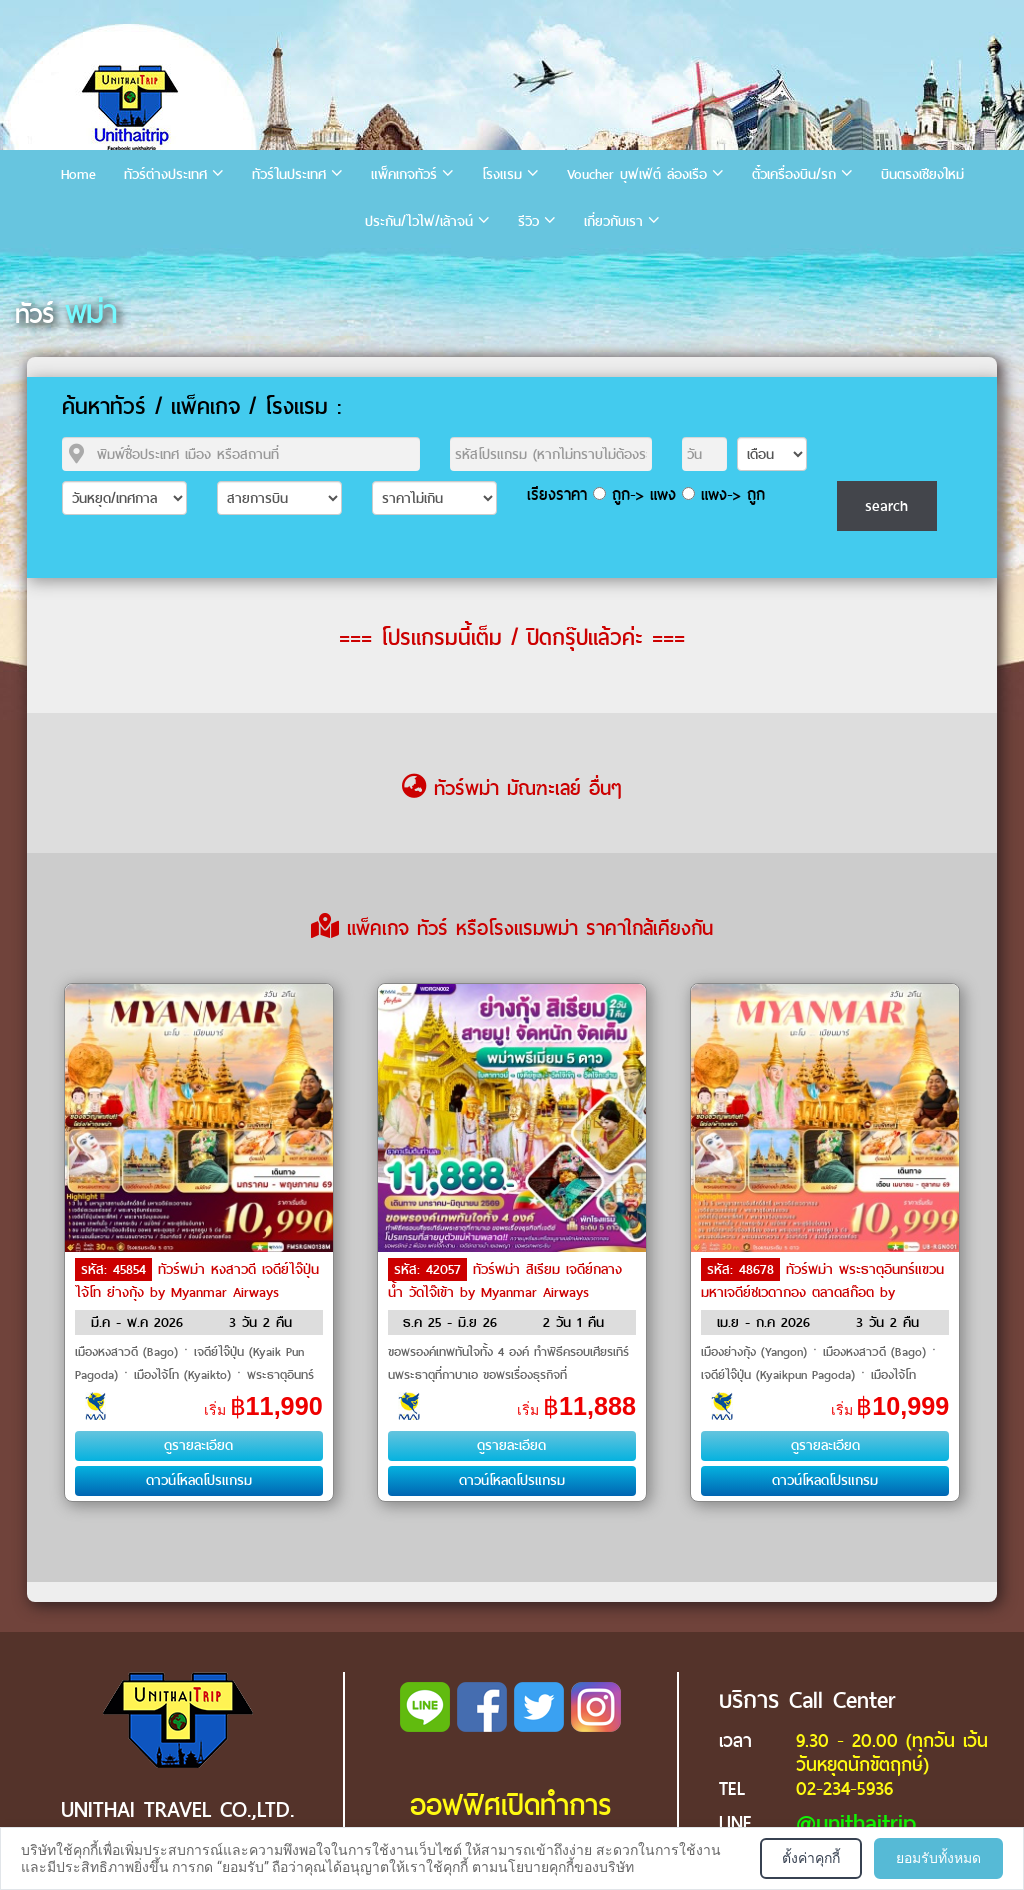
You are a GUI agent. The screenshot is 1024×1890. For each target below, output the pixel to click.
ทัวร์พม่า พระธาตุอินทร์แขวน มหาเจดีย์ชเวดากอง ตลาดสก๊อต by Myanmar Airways (822, 1291)
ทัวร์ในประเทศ (289, 174)
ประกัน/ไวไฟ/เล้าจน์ (419, 221)
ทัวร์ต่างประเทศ (165, 174)
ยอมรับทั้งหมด (938, 1858)
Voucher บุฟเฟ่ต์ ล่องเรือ (637, 174)
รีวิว (528, 221)
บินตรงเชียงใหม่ (922, 174)
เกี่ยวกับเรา (613, 221)
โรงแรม (502, 174)
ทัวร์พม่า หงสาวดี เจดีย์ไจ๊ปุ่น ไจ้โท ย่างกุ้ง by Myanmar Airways (197, 1281)
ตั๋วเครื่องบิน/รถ (794, 174)
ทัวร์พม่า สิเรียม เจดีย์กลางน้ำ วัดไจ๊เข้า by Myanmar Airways (505, 1281)
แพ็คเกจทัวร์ (404, 174)
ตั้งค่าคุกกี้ (811, 1858)
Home (78, 174)
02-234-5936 (844, 1788)
